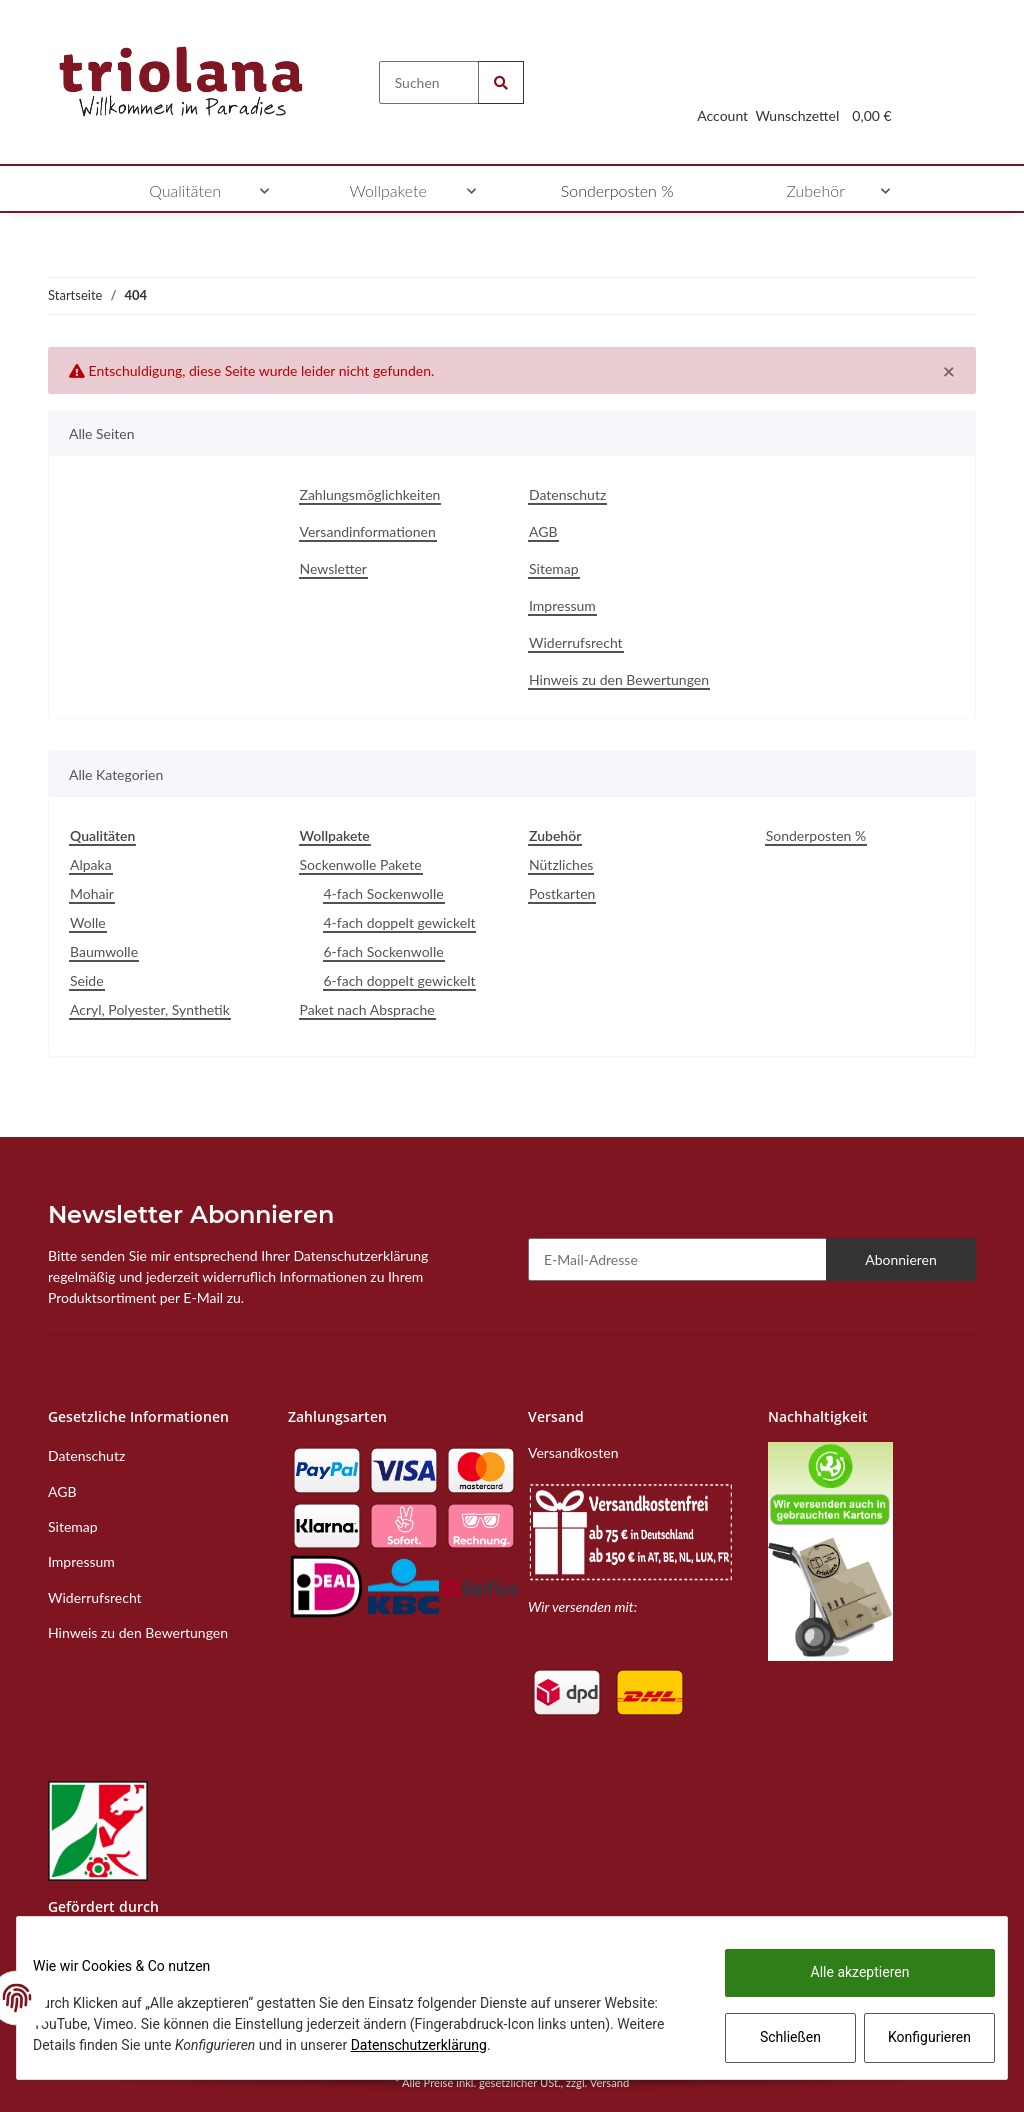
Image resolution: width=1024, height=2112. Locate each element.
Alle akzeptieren (844, 1972)
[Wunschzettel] (797, 92)
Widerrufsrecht (576, 642)
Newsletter (333, 568)
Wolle (88, 922)
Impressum (562, 605)
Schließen (774, 2037)
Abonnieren (901, 1259)
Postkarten (562, 893)
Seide (87, 980)
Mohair (92, 893)
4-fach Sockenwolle (384, 893)
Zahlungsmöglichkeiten (370, 494)
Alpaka (91, 864)
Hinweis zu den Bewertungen (619, 679)
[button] (722, 92)
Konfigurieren (914, 2037)
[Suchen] (429, 82)
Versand (610, 2082)
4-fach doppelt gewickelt (400, 922)
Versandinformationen (368, 531)
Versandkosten (573, 1452)
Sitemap (554, 568)
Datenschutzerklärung (532, 2045)
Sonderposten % (816, 835)
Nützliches (561, 864)
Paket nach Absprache (367, 1009)
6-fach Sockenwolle (384, 951)
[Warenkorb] (872, 92)
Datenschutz (567, 494)
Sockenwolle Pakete (361, 864)
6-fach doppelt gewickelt (400, 980)
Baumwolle (104, 951)
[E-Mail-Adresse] (677, 1259)
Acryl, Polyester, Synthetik (150, 1009)
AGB (543, 531)
